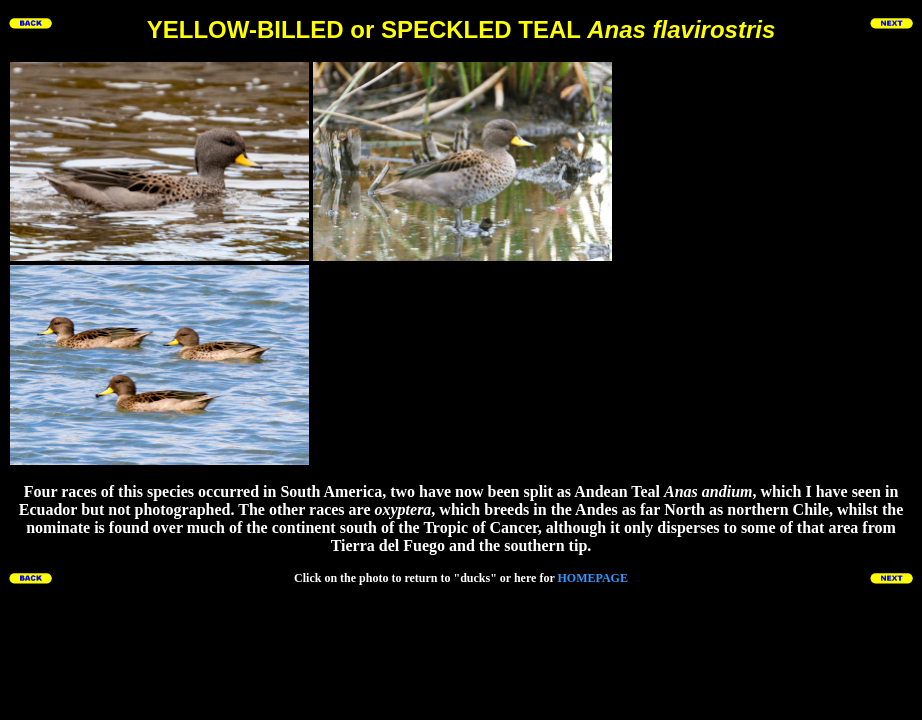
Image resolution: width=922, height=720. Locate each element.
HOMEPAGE (592, 578)
